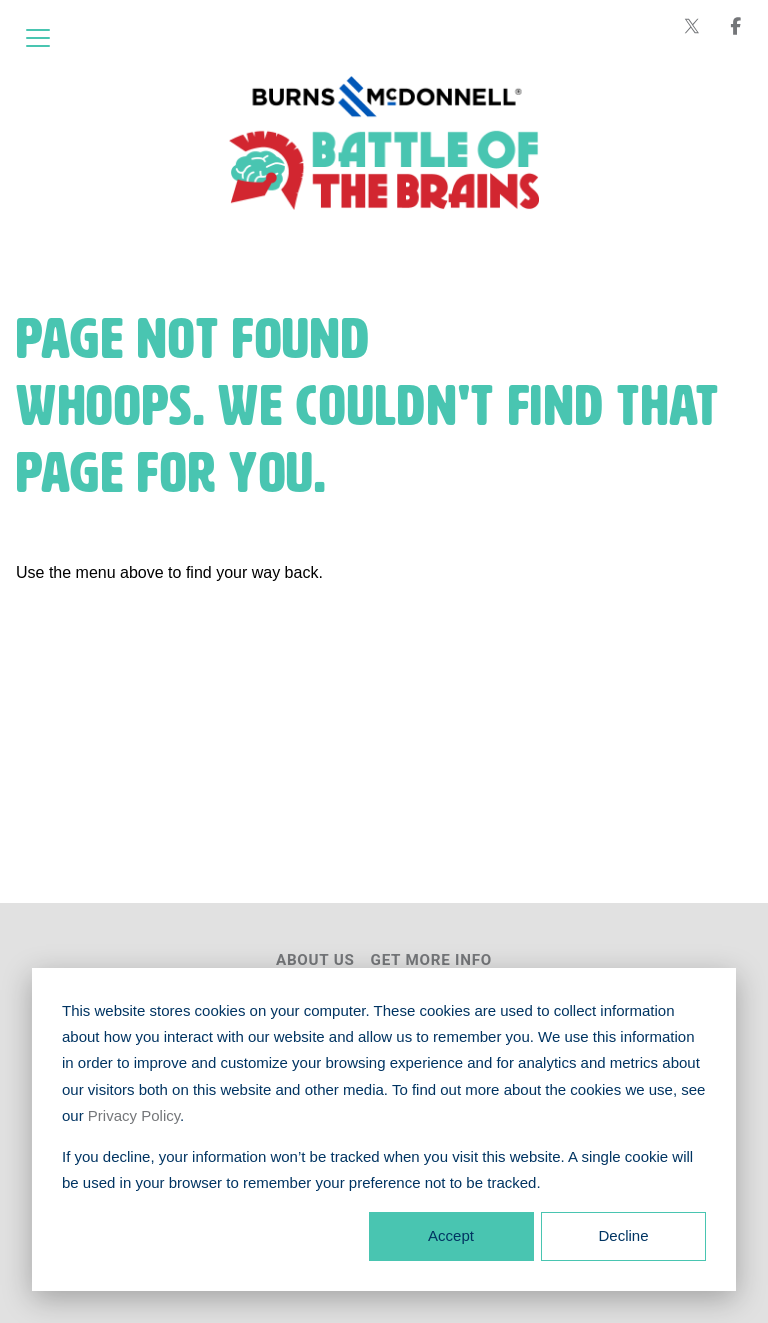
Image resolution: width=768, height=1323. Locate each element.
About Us (315, 960)
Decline (623, 1235)
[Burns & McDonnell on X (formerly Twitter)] (692, 26)
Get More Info (432, 960)
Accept (451, 1235)
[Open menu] (38, 38)
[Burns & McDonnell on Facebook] (736, 26)
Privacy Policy (134, 1115)
